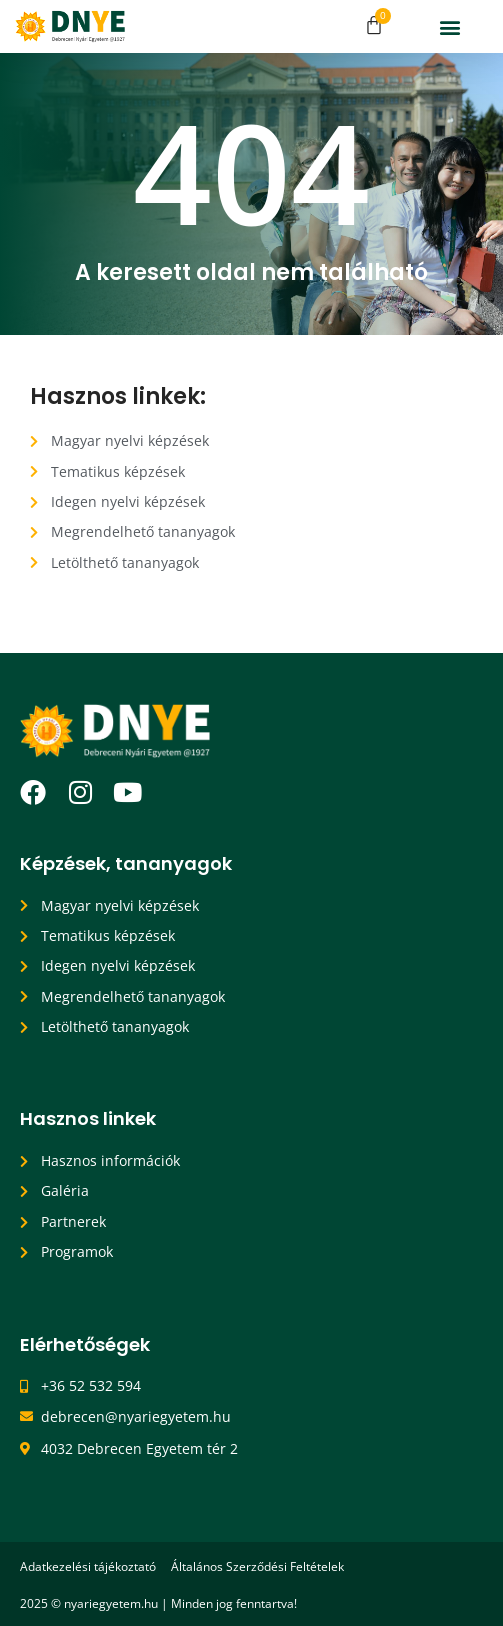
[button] (450, 26)
